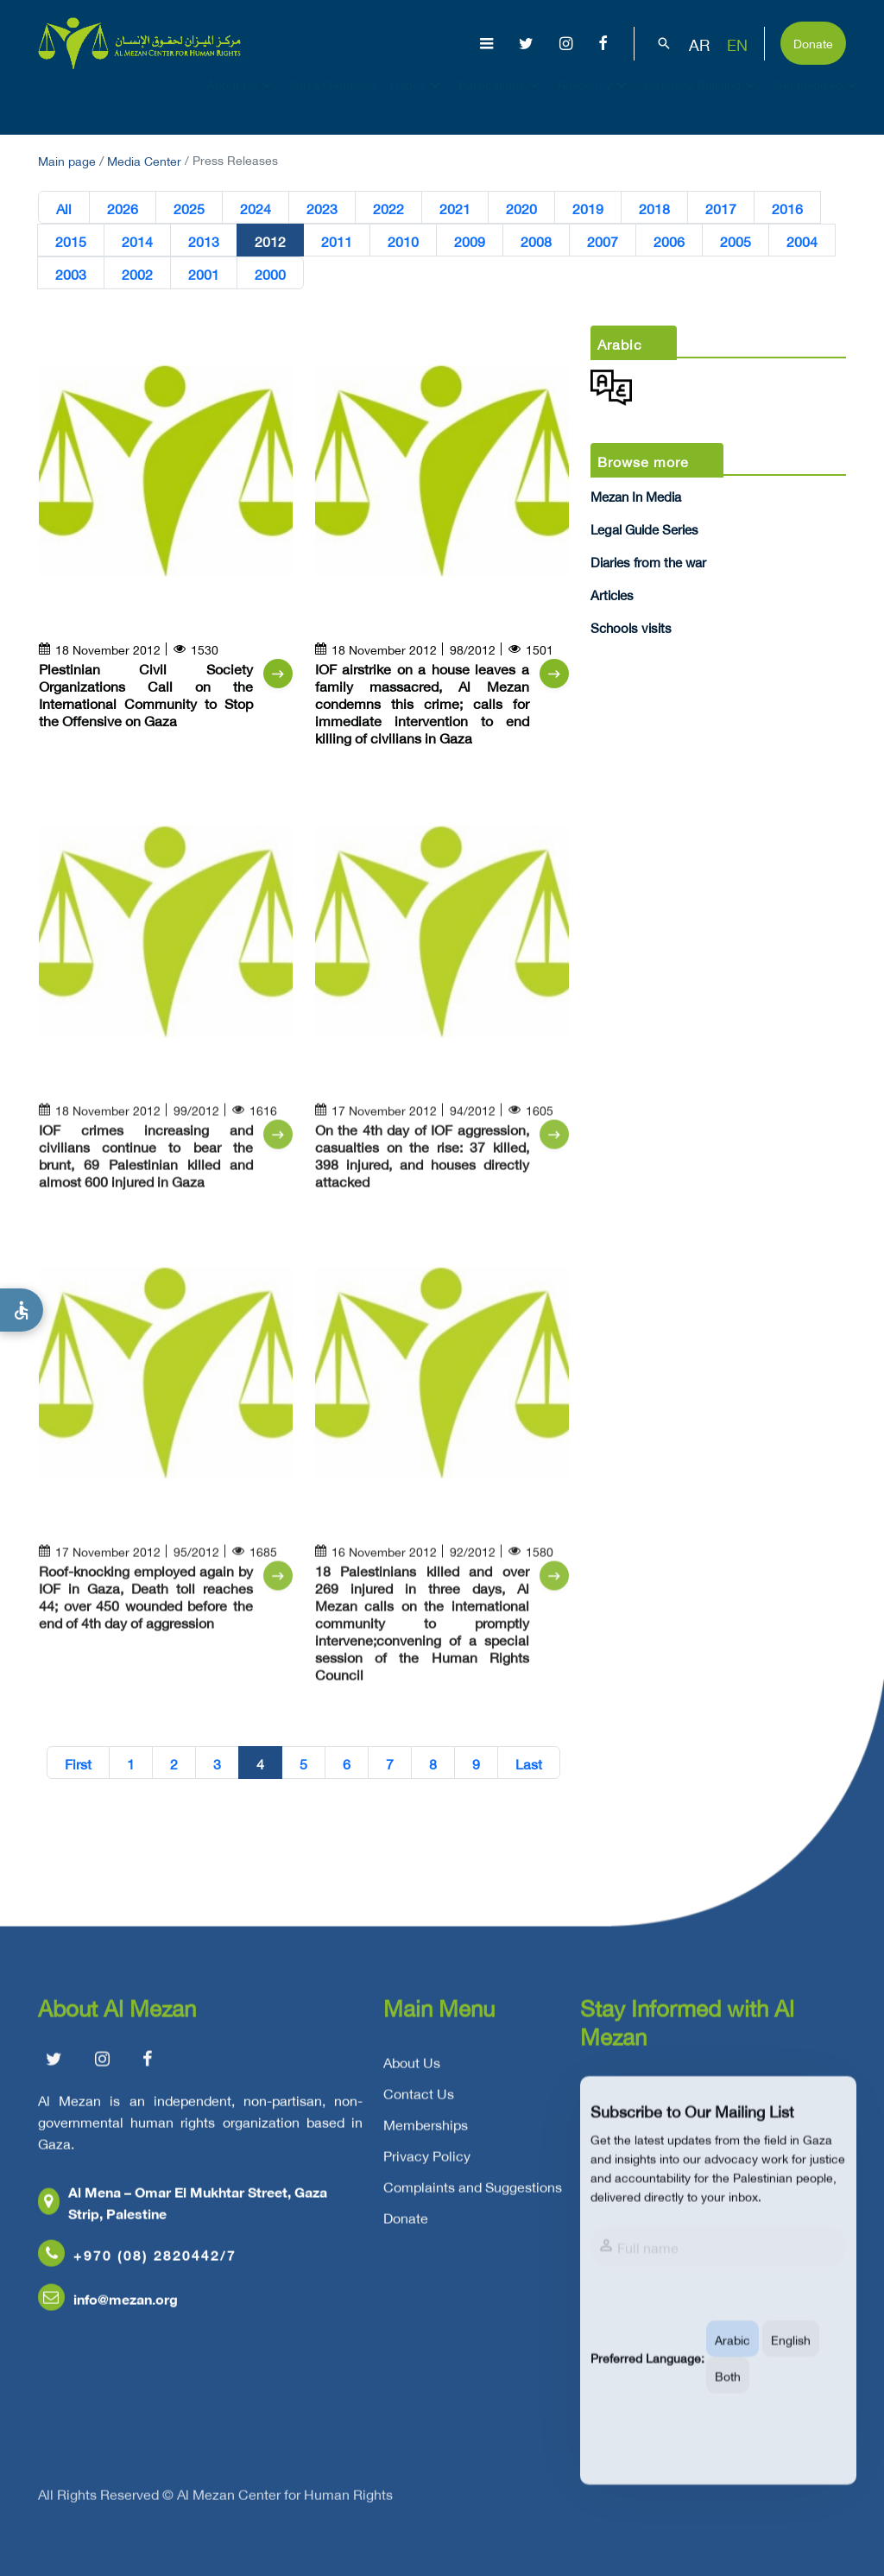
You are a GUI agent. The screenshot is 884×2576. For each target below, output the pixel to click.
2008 (536, 241)
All (64, 208)
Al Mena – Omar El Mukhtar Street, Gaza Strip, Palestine (182, 2209)
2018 (654, 208)
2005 (735, 241)
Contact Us (418, 2100)
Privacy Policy (426, 2162)
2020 (521, 208)
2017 (720, 208)
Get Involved (818, 100)
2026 (122, 208)
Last (528, 1763)
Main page (67, 159)
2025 (189, 208)
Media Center (144, 159)
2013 (203, 241)
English (791, 2360)
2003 (70, 274)
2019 (587, 208)
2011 (336, 241)
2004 (802, 241)
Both (728, 2397)
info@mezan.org (108, 2305)
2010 (403, 241)
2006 (669, 241)
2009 (469, 241)
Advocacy (594, 100)
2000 (270, 274)
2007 (602, 241)
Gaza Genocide (333, 100)
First (78, 1763)
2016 (787, 208)
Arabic (732, 2360)
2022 (388, 208)
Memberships (425, 2131)
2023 (322, 208)
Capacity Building (702, 100)
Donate (813, 42)
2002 (137, 274)
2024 (255, 208)
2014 (137, 241)
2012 (270, 241)
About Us (241, 100)
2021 (454, 208)
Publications (501, 100)
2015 (70, 241)
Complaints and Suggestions (472, 2193)
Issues (417, 100)
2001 (203, 274)
